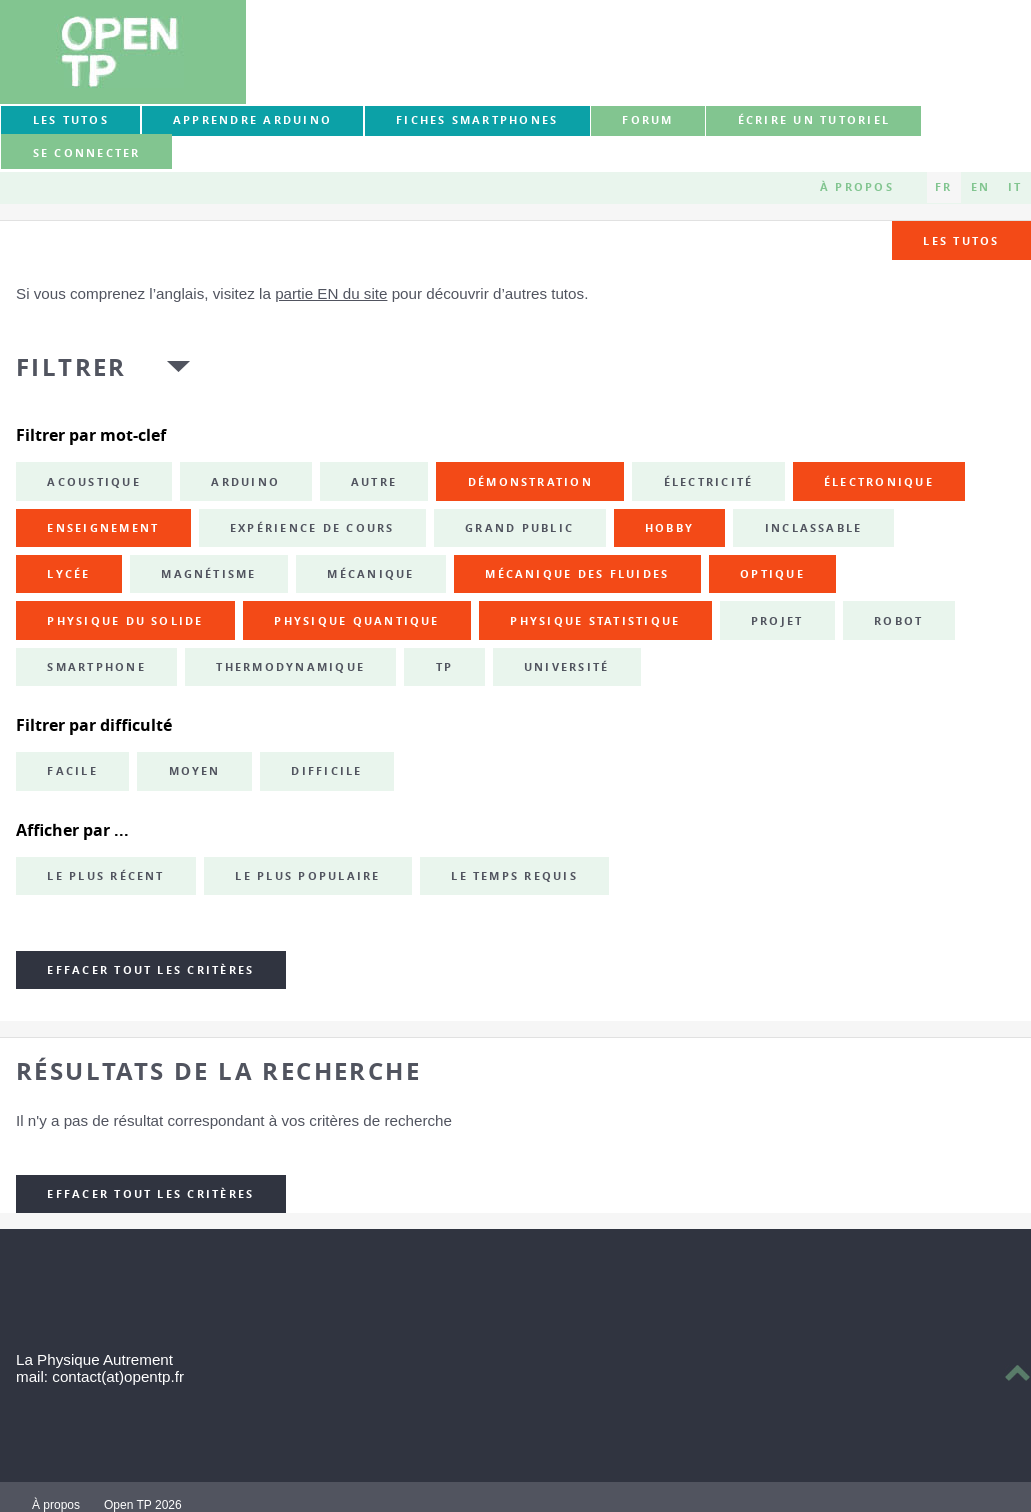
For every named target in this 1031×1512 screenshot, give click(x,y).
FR (943, 187)
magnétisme (208, 574)
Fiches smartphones (477, 120)
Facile (72, 771)
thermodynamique (290, 667)
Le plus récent (105, 876)
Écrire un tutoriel (814, 120)
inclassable (814, 528)
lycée (68, 574)
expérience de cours (312, 528)
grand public (519, 528)
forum (647, 120)
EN (980, 187)
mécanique (370, 574)
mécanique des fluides (577, 574)
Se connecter (87, 153)
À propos (857, 187)
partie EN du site (331, 293)
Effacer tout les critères (150, 970)
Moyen (195, 771)
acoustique (93, 482)
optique (772, 574)
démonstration (530, 482)
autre (374, 482)
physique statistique (595, 621)
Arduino (245, 482)
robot (898, 621)
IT (1015, 187)
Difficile (326, 771)
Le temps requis (514, 876)
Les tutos (71, 120)
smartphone (96, 667)
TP (444, 667)
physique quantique (356, 621)
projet (777, 621)
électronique (879, 482)
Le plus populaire (307, 876)
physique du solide (125, 621)
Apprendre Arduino (252, 120)
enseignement (103, 528)
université (566, 667)
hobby (669, 528)
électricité (709, 482)
